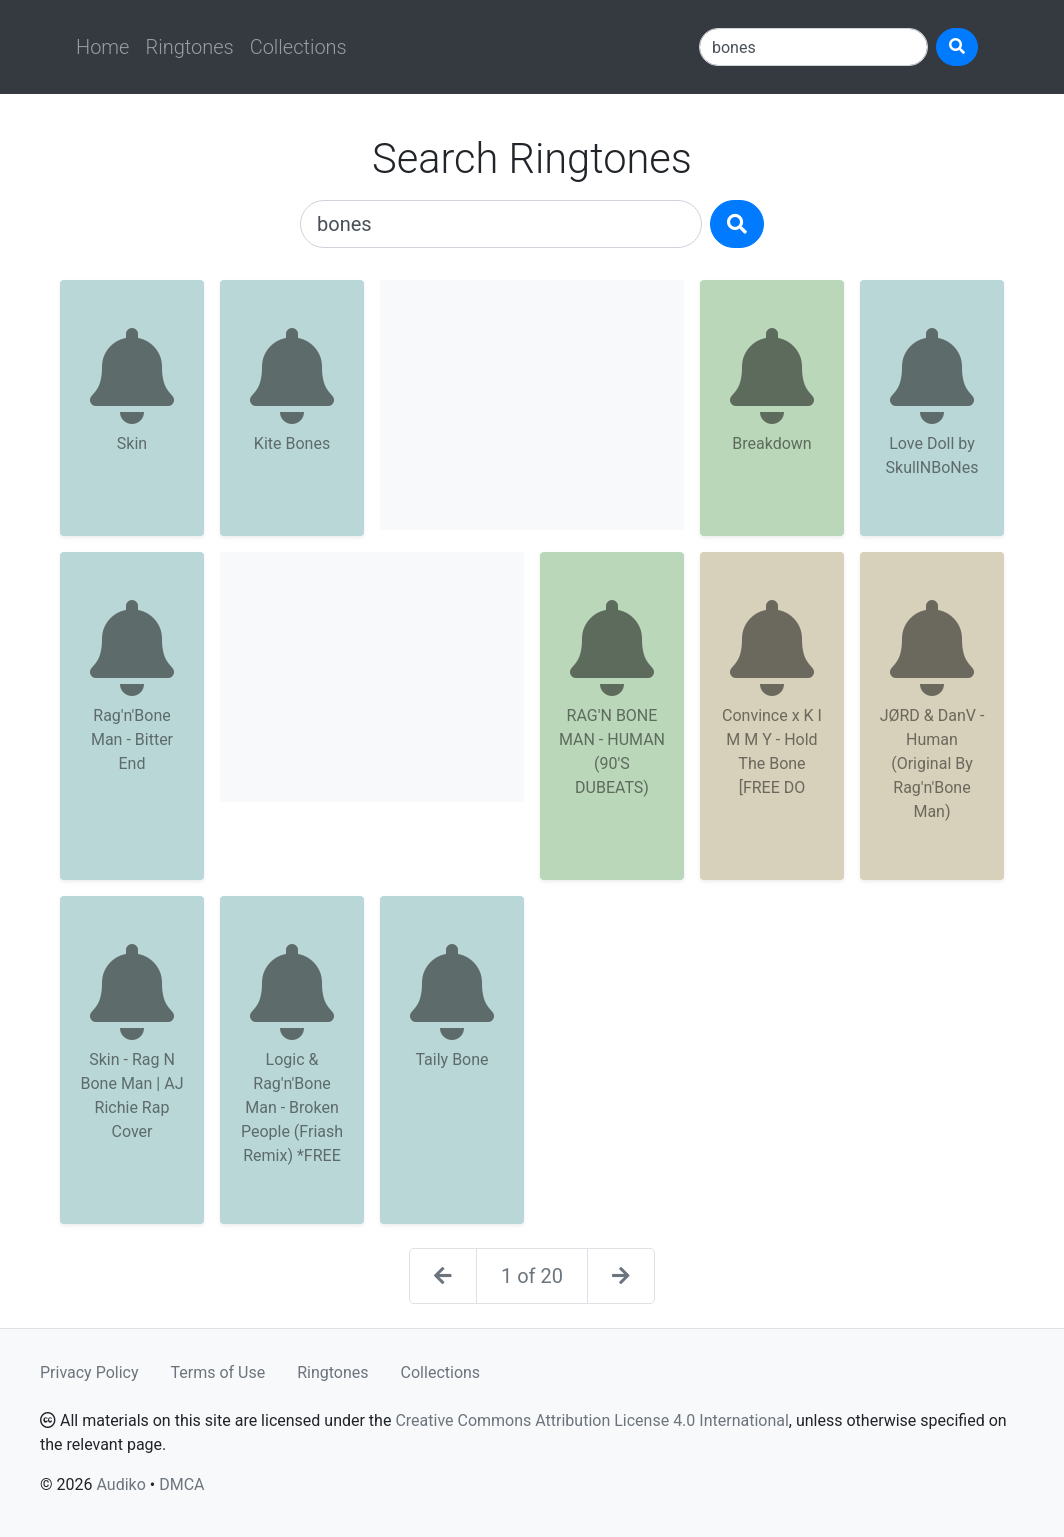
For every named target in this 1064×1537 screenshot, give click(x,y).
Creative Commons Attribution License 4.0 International (591, 1420)
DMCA (181, 1484)
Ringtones (189, 47)
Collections (298, 47)
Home (102, 47)
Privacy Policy (89, 1372)
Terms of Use (218, 1372)
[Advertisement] (532, 405)
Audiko (120, 1484)
